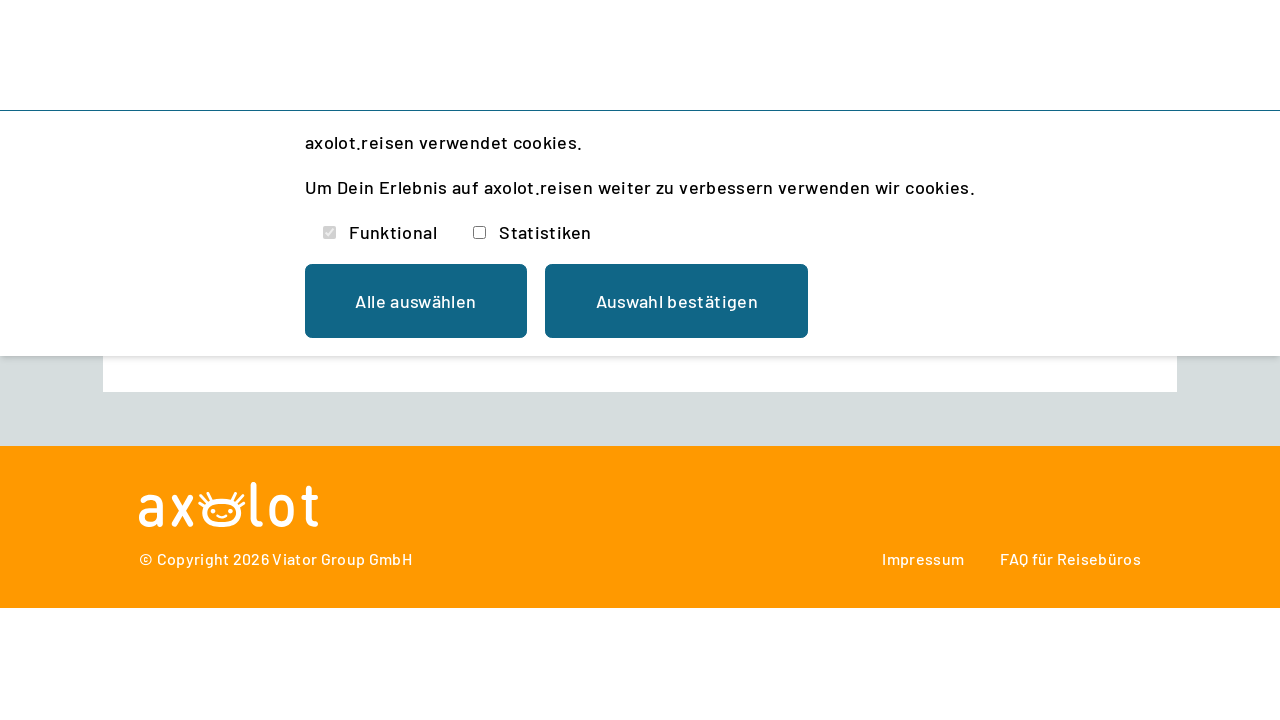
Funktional (393, 232)
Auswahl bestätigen (677, 301)
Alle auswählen (415, 301)
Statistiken (545, 232)
